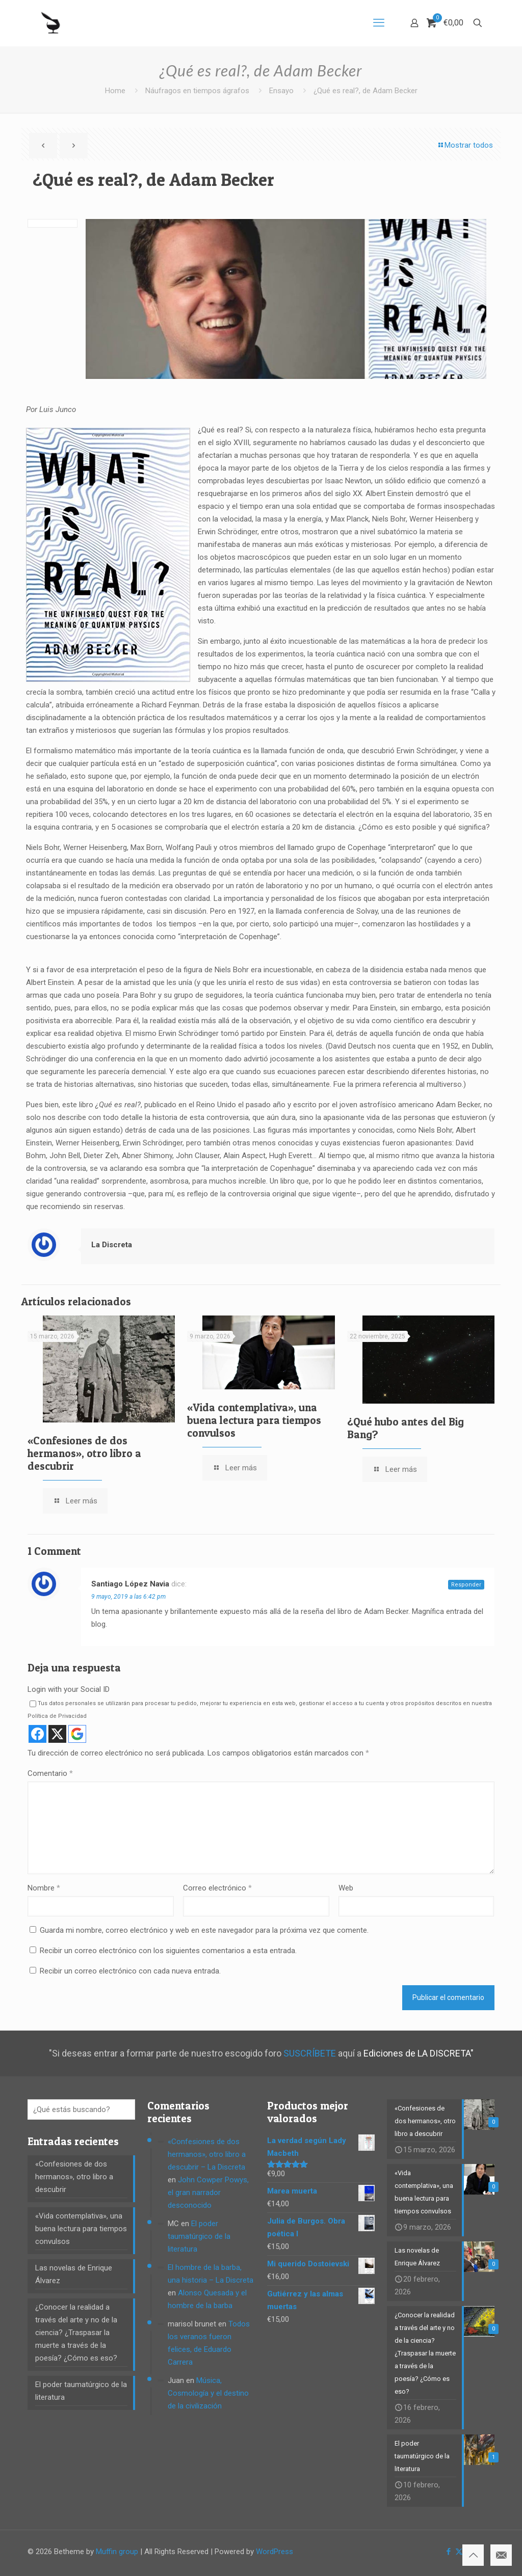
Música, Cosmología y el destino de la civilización (208, 2393)
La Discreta (111, 1244)
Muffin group (117, 2551)
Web (345, 1888)
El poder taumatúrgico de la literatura (81, 2391)
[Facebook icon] (448, 2551)
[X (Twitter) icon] (459, 2551)
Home (115, 90)
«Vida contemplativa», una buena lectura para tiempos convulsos (254, 1420)
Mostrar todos (465, 145)
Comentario (50, 1773)
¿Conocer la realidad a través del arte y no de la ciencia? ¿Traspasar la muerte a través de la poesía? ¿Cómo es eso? (76, 2333)
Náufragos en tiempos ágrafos (197, 90)
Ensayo (281, 90)
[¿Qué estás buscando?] (81, 2109)
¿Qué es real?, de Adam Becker (365, 90)
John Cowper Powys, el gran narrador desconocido (208, 2192)
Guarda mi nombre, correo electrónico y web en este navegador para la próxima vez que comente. (204, 1930)
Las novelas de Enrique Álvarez (73, 2274)
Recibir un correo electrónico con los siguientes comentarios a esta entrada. (168, 1950)
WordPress (274, 2551)
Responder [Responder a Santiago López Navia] (466, 1584)
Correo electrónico (217, 1888)
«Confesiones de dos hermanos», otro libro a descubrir (84, 1453)
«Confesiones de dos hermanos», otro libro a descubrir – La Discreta (207, 2154)
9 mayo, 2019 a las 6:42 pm (128, 1596)
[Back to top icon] (473, 2555)
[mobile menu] (378, 23)
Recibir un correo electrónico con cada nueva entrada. (130, 1971)
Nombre (44, 1888)
